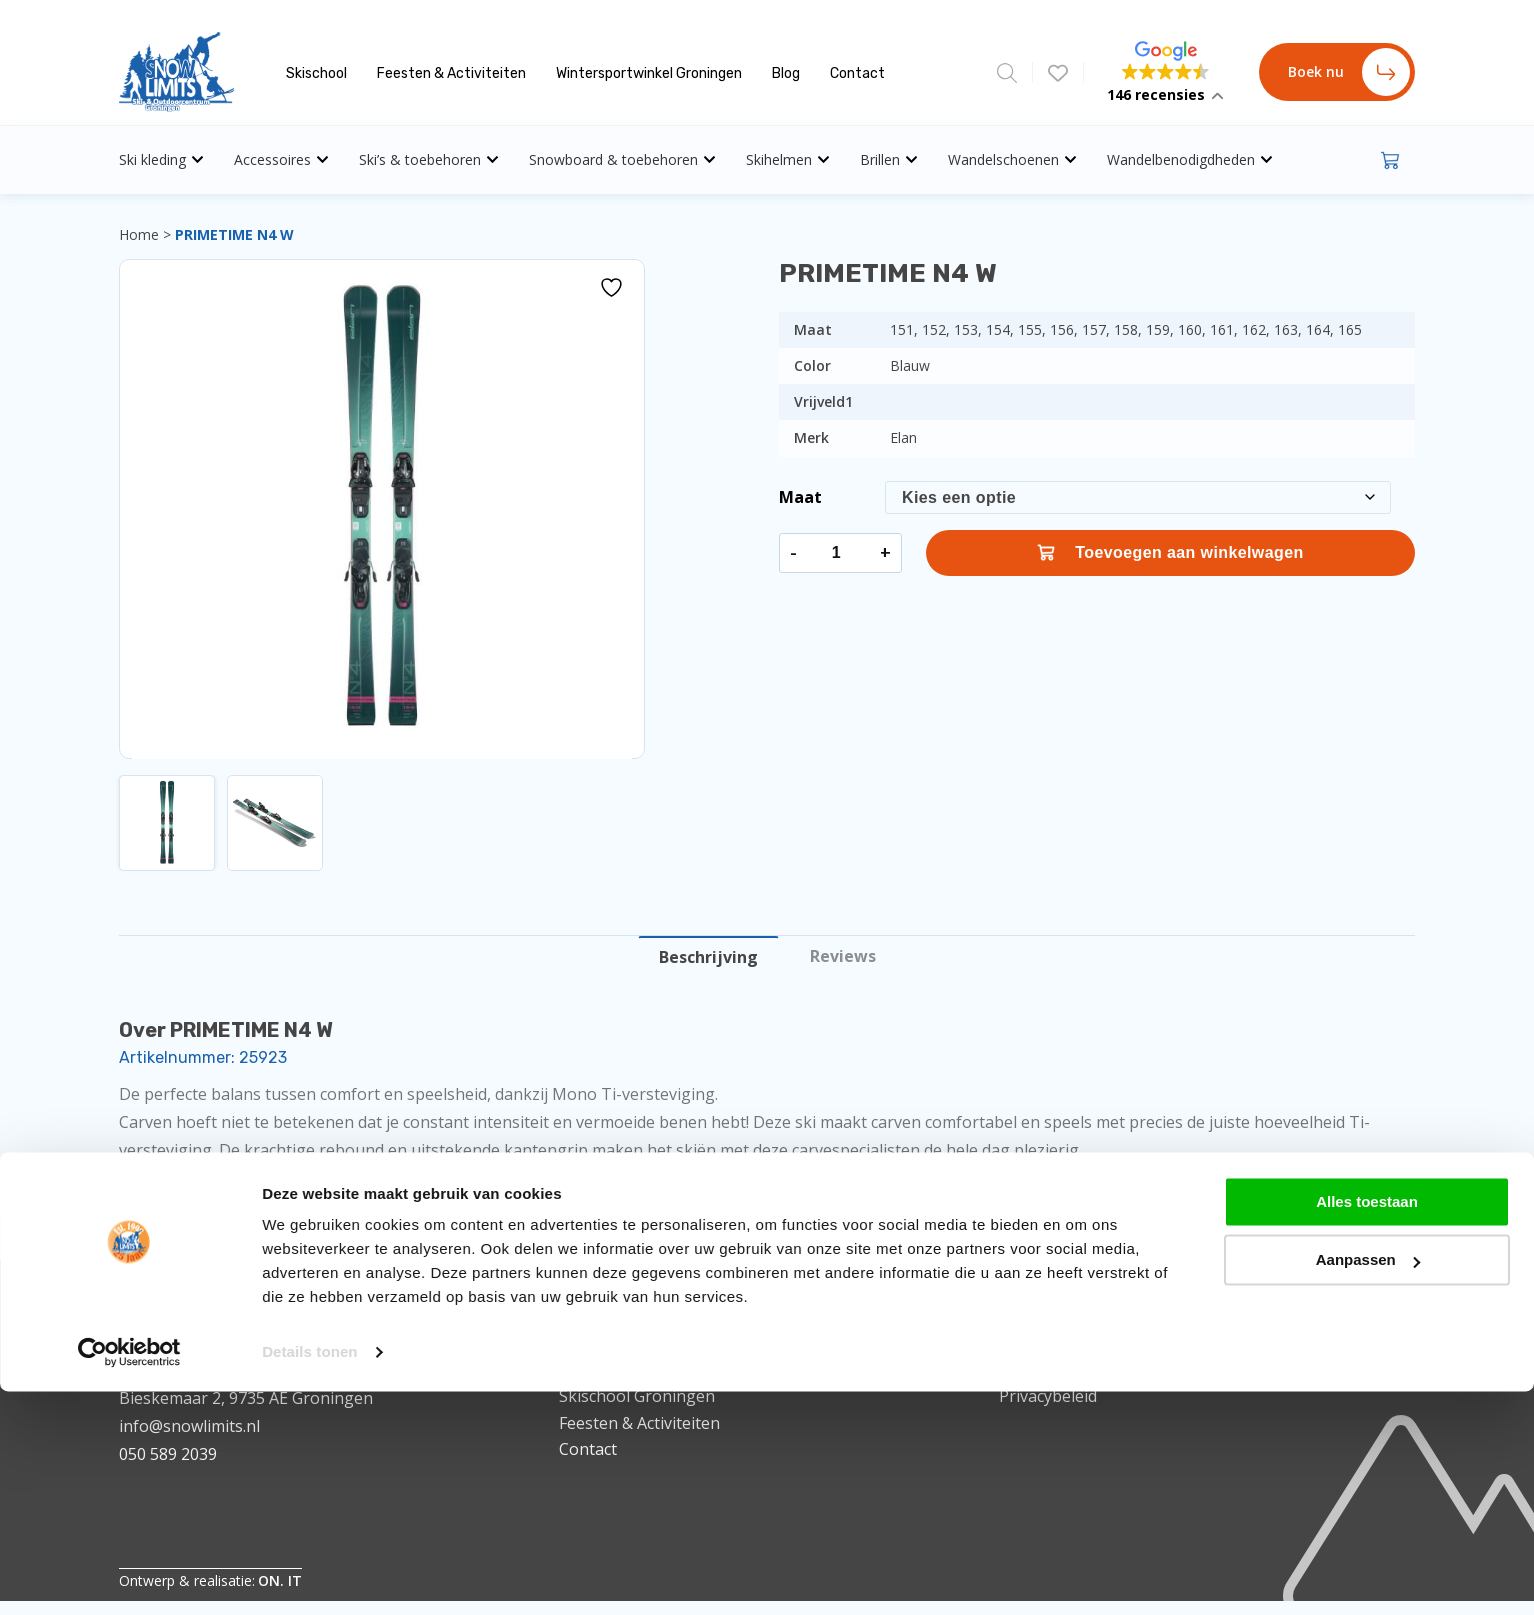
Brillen (889, 159)
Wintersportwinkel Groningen (649, 73)
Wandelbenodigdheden (1190, 159)
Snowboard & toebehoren (622, 159)
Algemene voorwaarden (1088, 1370)
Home (139, 234)
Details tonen (309, 922)
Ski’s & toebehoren (429, 159)
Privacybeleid (1048, 1396)
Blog (786, 73)
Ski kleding (161, 159)
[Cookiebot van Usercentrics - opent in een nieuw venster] (129, 923)
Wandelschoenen (1012, 159)
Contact (857, 73)
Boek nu (1349, 72)
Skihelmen (788, 159)
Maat (800, 497)
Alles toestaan (1367, 771)
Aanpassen (1368, 830)
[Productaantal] (836, 553)
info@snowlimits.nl (189, 1426)
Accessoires (281, 159)
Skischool (316, 73)
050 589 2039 (168, 1454)
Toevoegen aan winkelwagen (1170, 553)
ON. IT (280, 1581)
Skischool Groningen (637, 1396)
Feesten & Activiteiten (451, 73)
